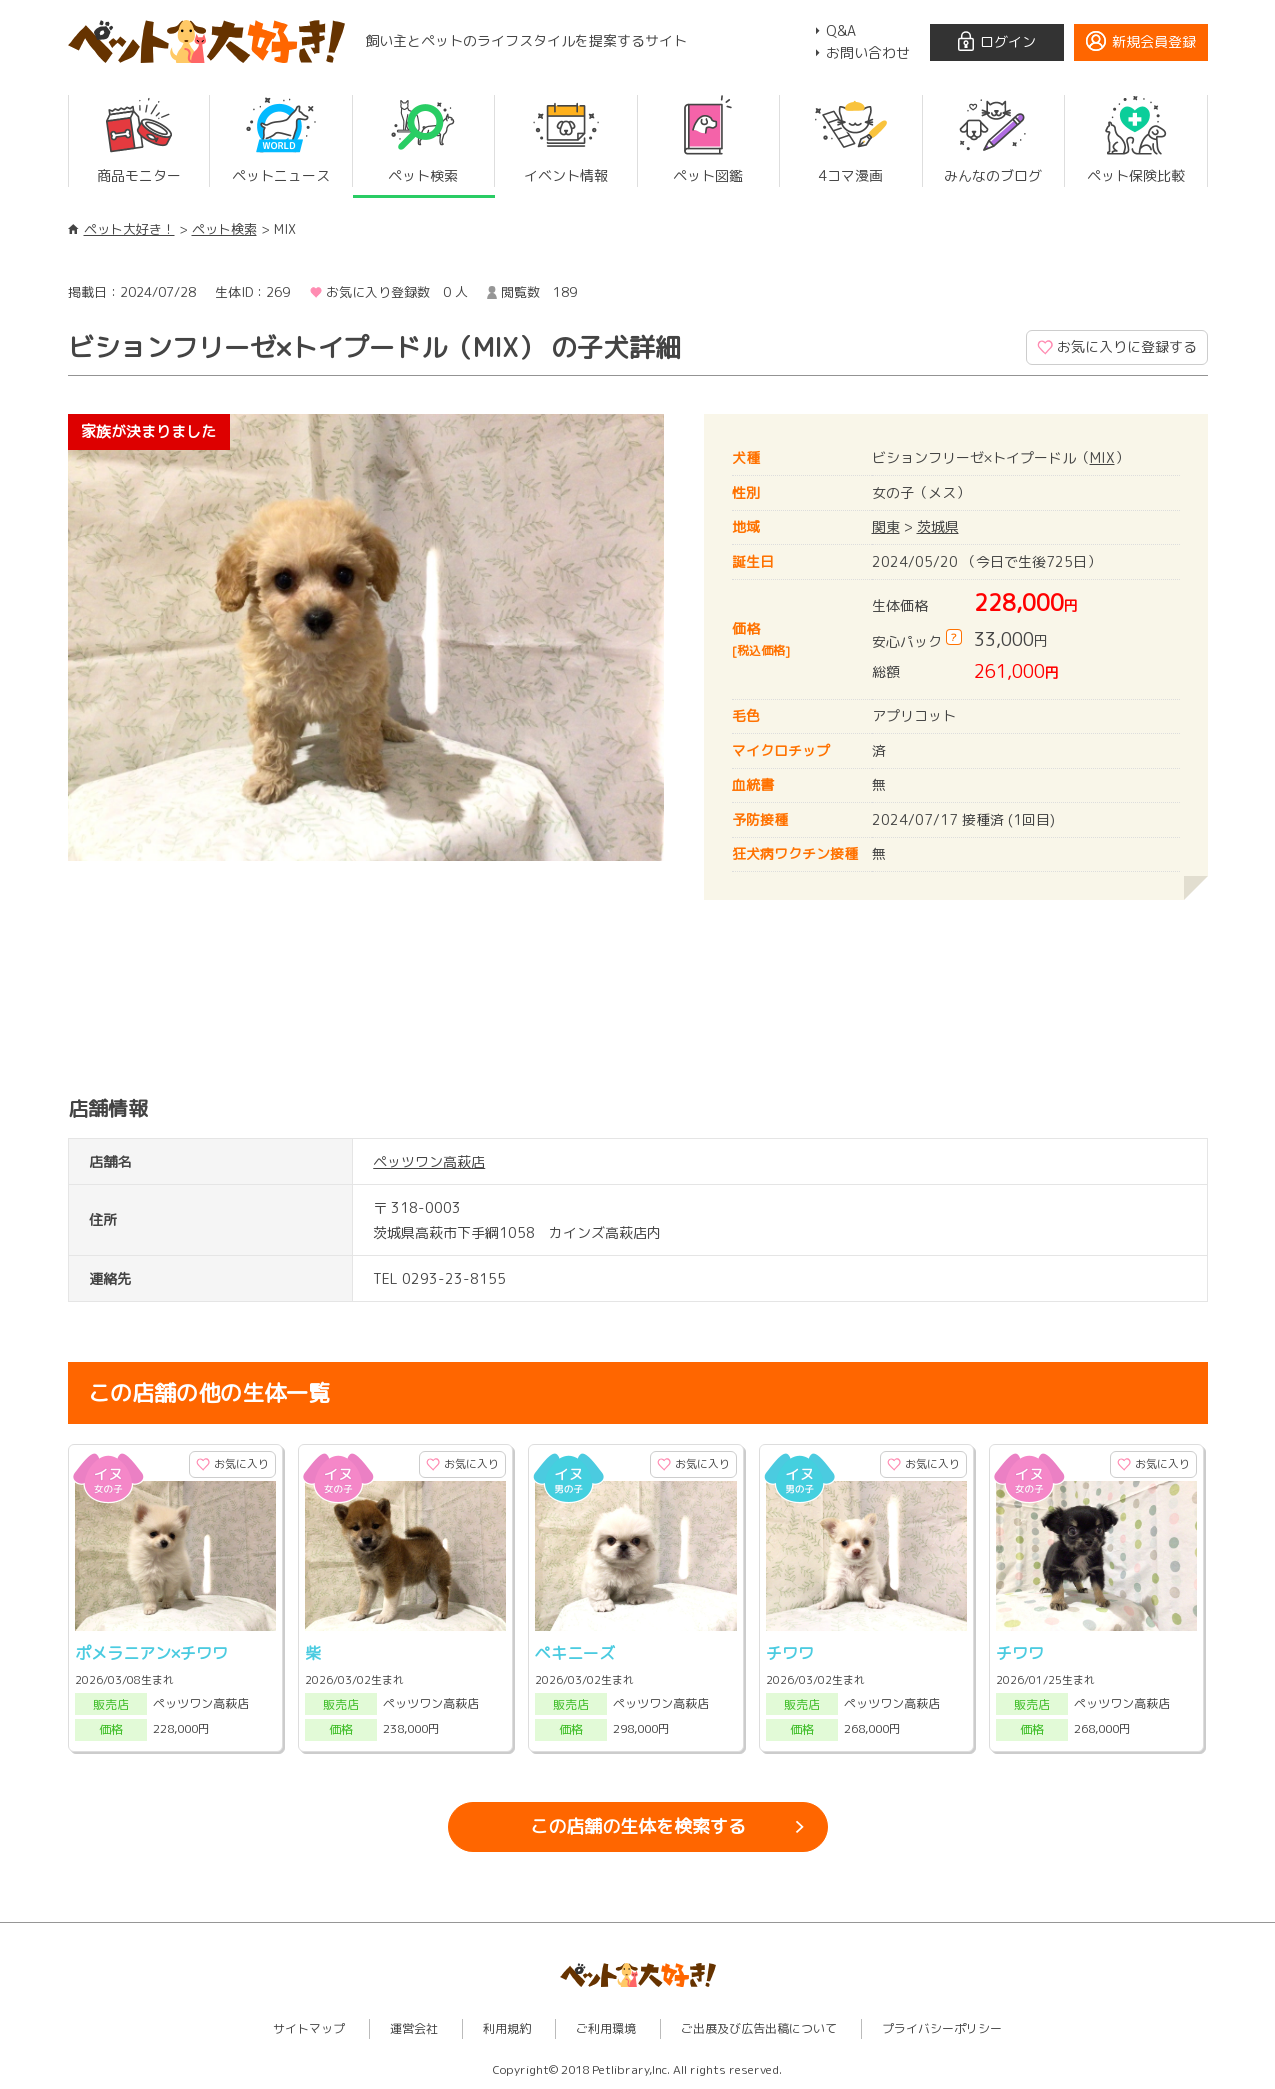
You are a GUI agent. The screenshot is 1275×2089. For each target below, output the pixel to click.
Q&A (841, 30)
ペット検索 (224, 229)
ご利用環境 (606, 2028)
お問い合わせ (868, 52)
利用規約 (507, 2028)
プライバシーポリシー (942, 2028)
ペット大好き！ (129, 229)
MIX (1102, 457)
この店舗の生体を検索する (638, 1826)
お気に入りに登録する (1127, 346)
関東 (886, 526)
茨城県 (938, 526)
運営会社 (414, 2028)
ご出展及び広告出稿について (759, 2028)
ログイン (1008, 41)
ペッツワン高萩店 (429, 1161)
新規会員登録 (1154, 41)
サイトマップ (309, 2028)
